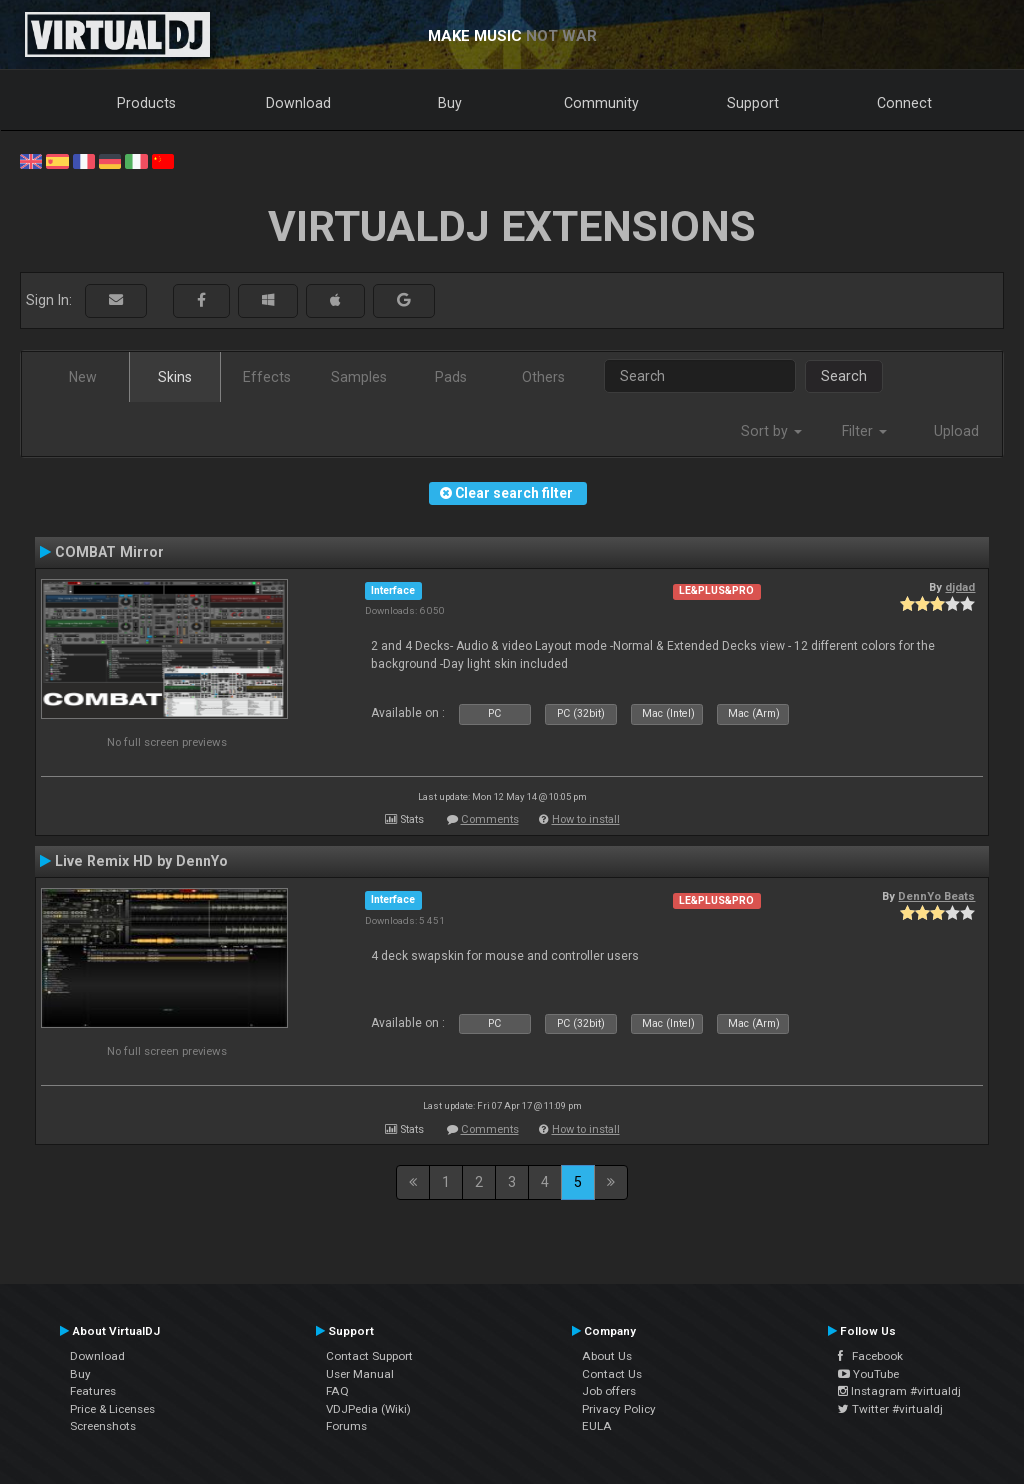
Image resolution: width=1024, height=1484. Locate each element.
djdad (960, 587)
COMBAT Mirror (109, 552)
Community (601, 103)
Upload (956, 431)
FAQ (337, 1391)
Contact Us (612, 1374)
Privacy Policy (619, 1409)
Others (543, 377)
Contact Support (369, 1356)
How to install (586, 819)
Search (844, 376)
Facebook (870, 1356)
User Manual (360, 1374)
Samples (359, 377)
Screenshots (103, 1426)
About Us (607, 1356)
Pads (451, 377)
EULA (597, 1426)
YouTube (868, 1374)
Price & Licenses (112, 1409)
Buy (450, 103)
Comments (490, 819)
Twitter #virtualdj (890, 1409)
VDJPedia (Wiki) (368, 1409)
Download (298, 103)
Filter (864, 431)
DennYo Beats (936, 896)
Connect (904, 103)
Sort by (771, 431)
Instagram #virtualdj (899, 1391)
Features (93, 1391)
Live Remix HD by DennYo (141, 861)
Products (146, 103)
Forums (346, 1426)
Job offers (609, 1391)
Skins (175, 377)
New (83, 377)
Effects (267, 377)
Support (753, 103)
